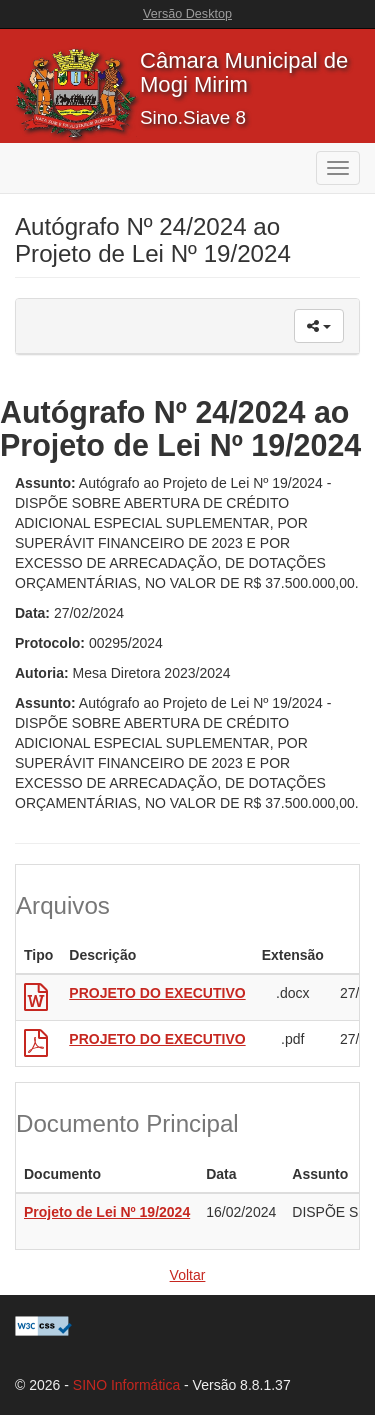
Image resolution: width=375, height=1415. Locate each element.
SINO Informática (126, 1385)
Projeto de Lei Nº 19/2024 (107, 1212)
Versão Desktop (187, 14)
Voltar (188, 1275)
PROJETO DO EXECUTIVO (157, 993)
